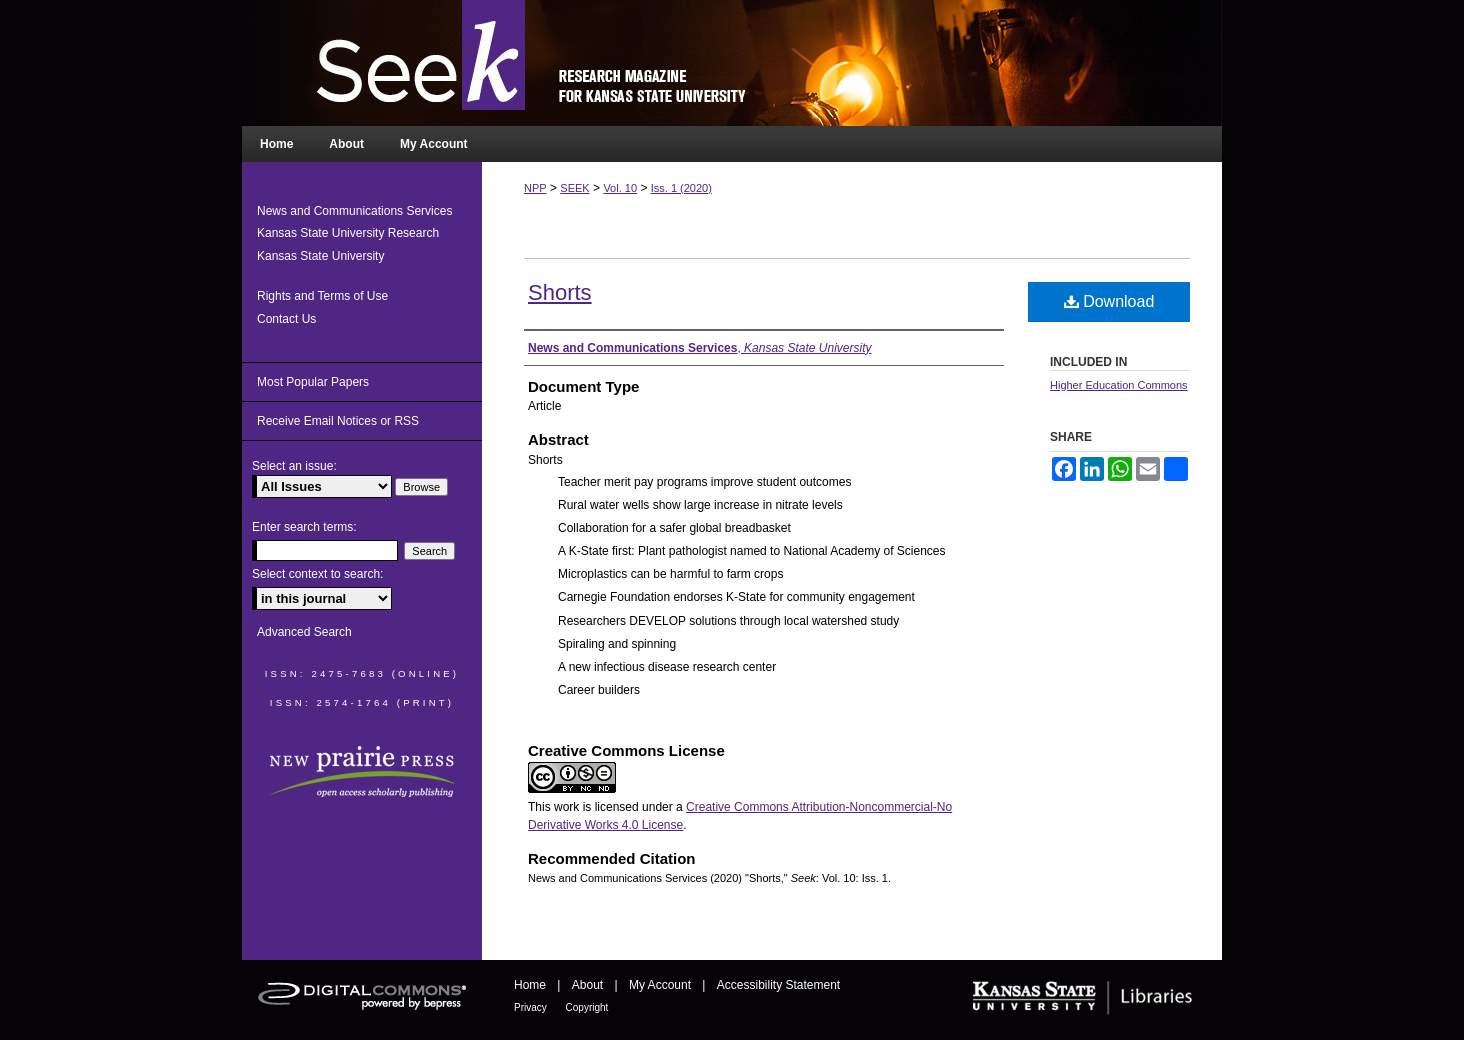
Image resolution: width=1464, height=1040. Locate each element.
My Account (661, 985)
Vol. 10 (620, 188)
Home (531, 985)
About (589, 985)
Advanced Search (304, 632)
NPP (535, 188)
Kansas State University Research (348, 233)
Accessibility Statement (778, 985)
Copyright (587, 1007)
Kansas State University (320, 256)
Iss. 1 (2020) (681, 188)
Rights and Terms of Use (322, 296)
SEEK (574, 188)
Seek (732, 63)
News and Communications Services (354, 211)
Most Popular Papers (313, 382)
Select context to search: (317, 574)
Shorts (560, 292)
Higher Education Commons (1119, 385)
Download (1109, 301)
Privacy (532, 1007)
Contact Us (286, 319)
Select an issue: (294, 466)
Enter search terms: (304, 527)
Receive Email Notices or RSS (338, 421)
